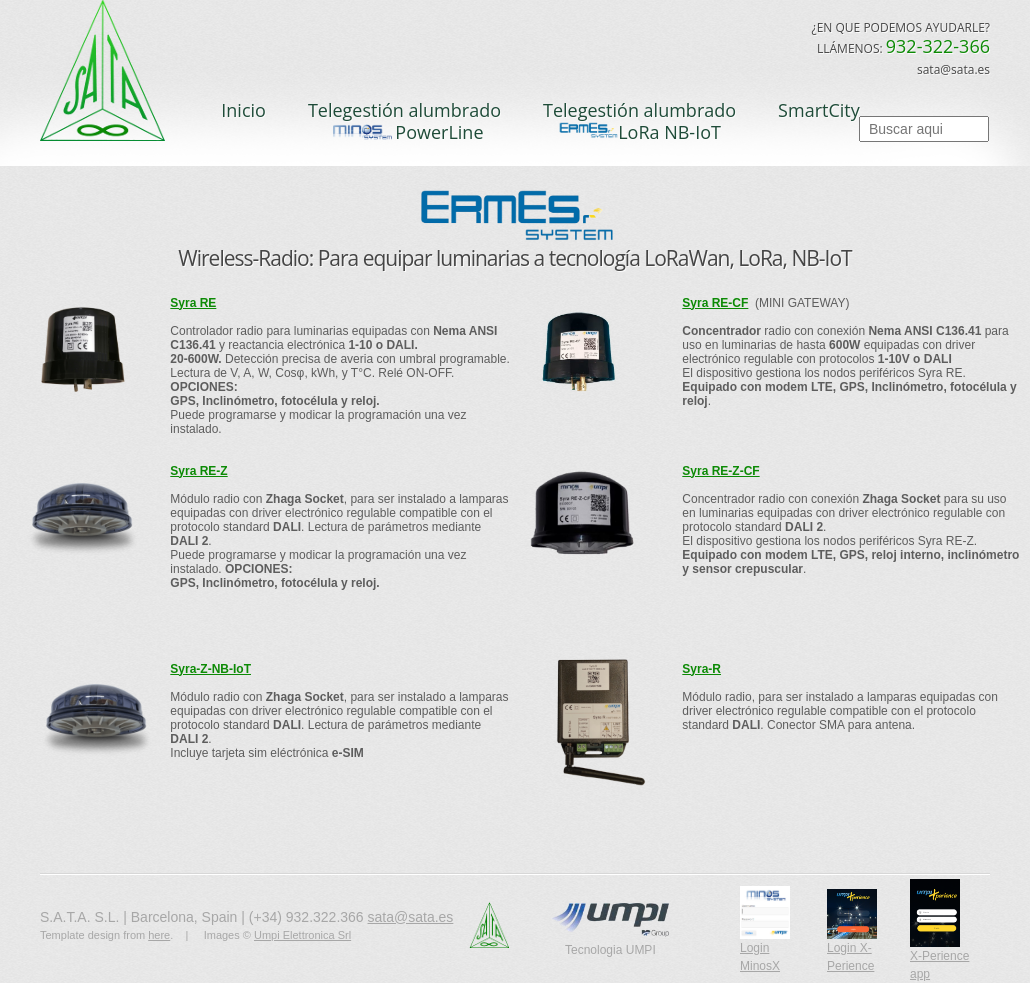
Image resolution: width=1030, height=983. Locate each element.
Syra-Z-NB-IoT (210, 669)
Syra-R (701, 669)
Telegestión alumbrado (404, 110)
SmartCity (819, 110)
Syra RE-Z (198, 471)
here (159, 935)
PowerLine (404, 132)
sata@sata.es (411, 917)
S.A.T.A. (115, 78)
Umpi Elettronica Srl (302, 935)
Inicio (243, 110)
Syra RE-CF (715, 303)
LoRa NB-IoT (639, 132)
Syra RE (193, 303)
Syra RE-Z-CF (720, 471)
